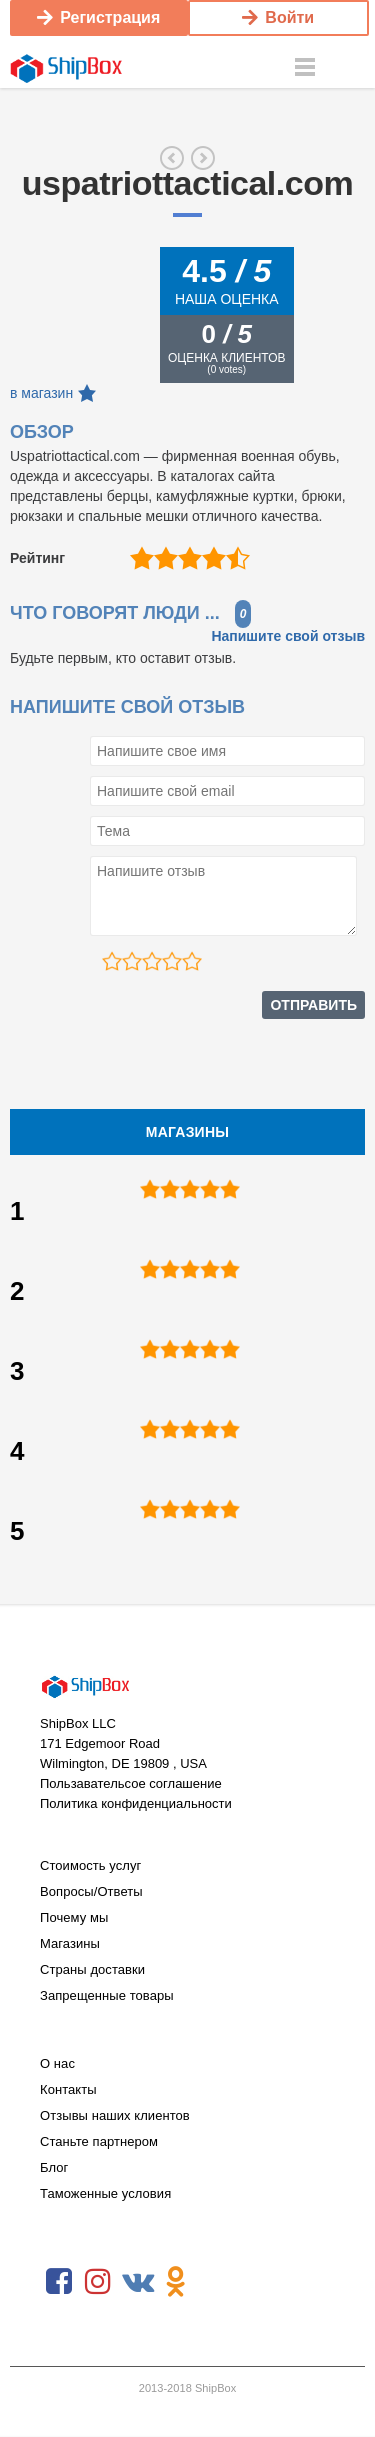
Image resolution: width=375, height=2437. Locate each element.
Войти (278, 17)
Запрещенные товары (107, 1995)
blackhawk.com (203, 158)
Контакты (68, 2089)
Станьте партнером (99, 2141)
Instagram (98, 2282)
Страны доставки (92, 1969)
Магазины (70, 1943)
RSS (215, 2282)
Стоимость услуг (90, 1865)
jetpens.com (172, 158)
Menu (305, 68)
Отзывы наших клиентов (115, 2115)
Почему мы (74, 1917)
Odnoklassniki (176, 2282)
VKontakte (137, 2282)
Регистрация (98, 17)
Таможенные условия (105, 2193)
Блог (54, 2167)
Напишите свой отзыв (288, 636)
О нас (57, 2063)
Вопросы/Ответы (91, 1891)
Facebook (59, 2282)
